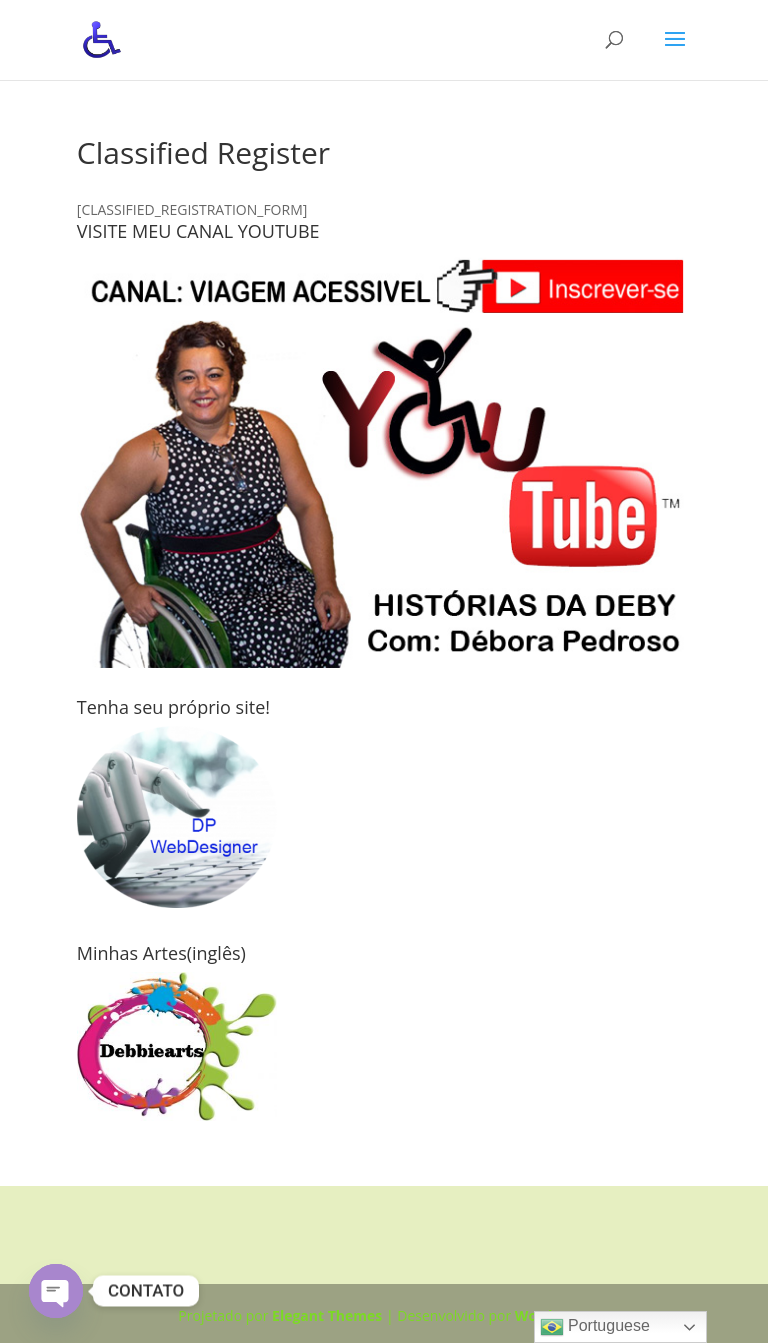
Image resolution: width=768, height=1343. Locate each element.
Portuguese (595, 1327)
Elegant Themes (327, 1315)
